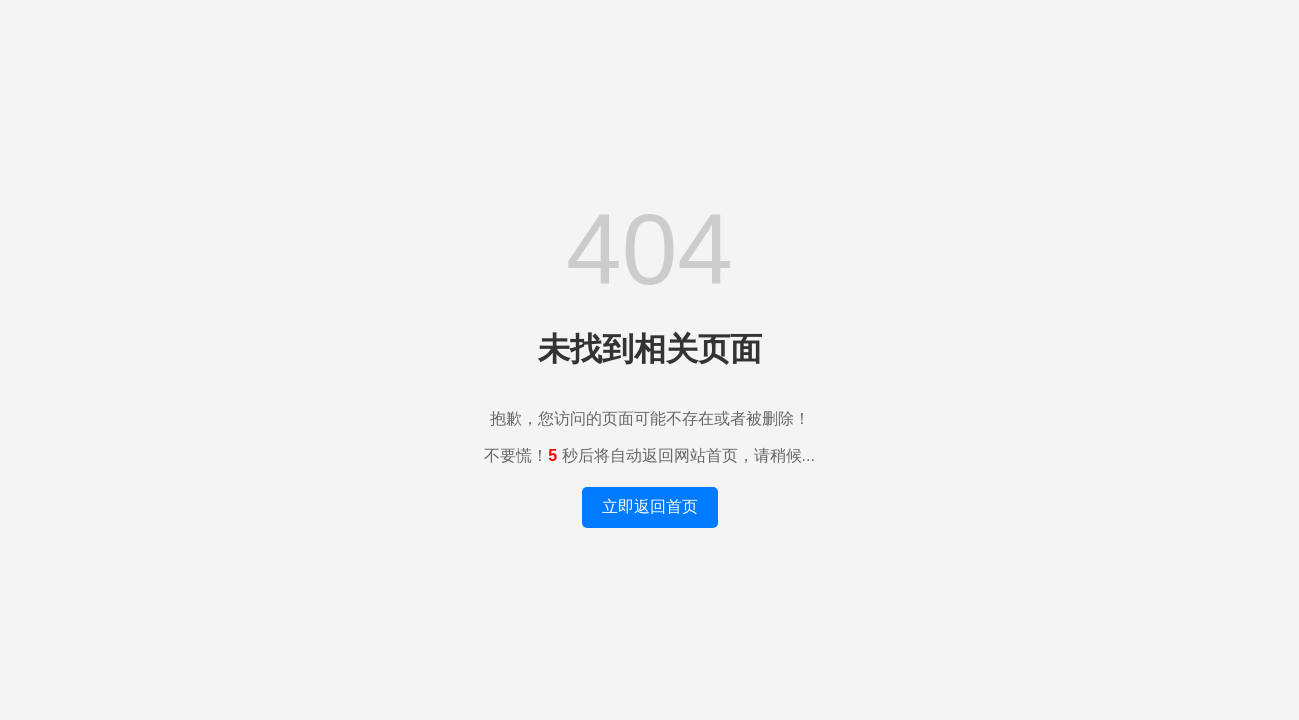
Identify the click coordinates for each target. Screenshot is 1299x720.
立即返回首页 (650, 506)
